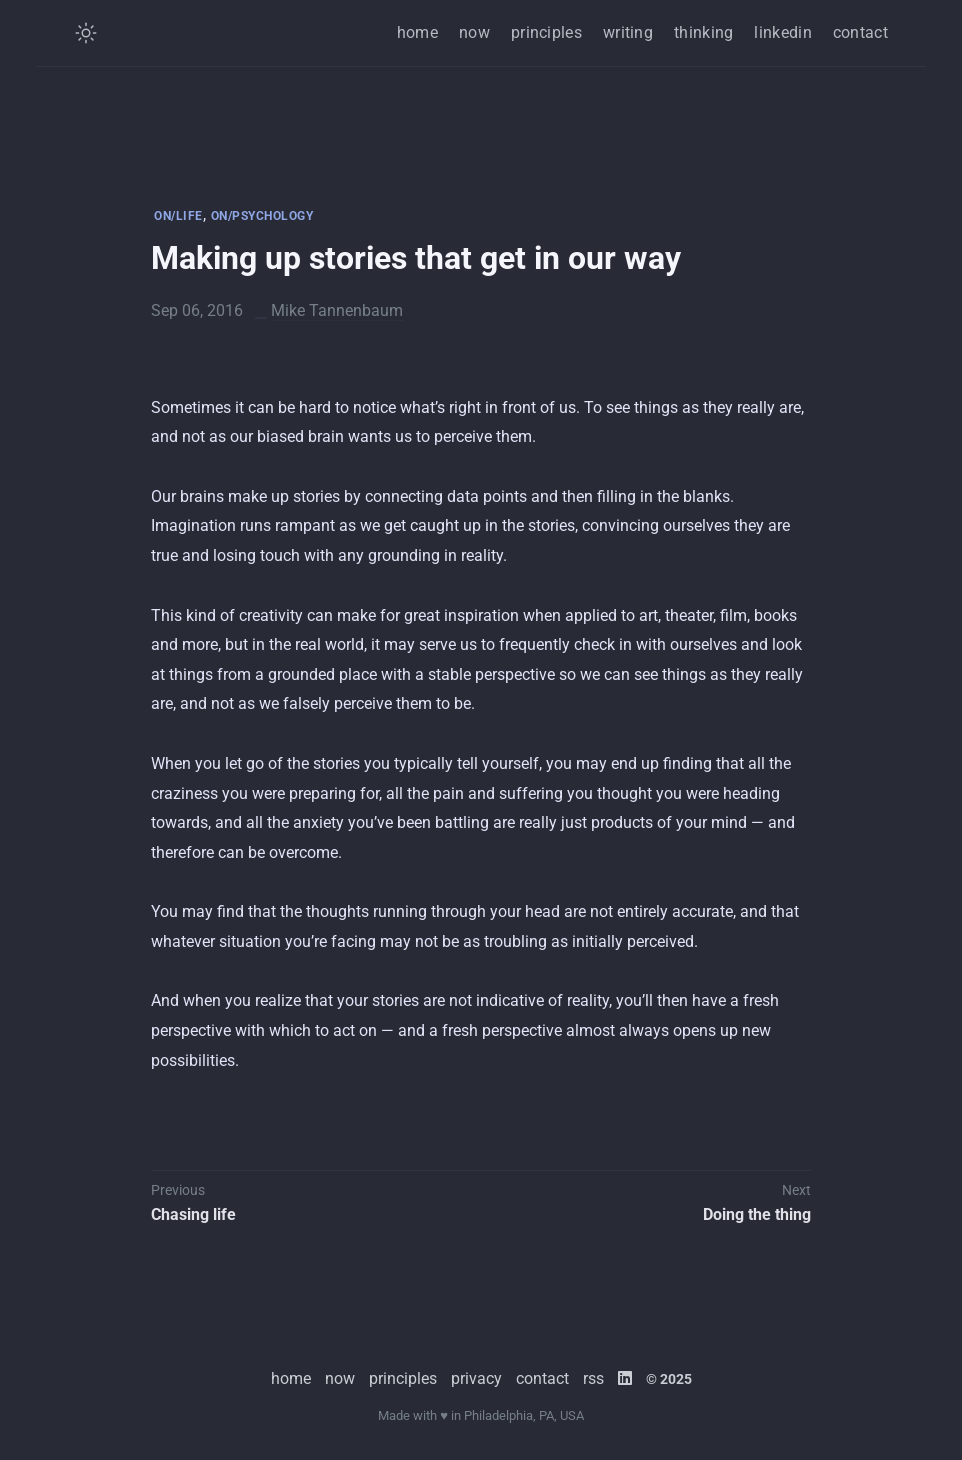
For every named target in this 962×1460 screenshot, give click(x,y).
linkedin (782, 32)
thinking (703, 32)
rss (593, 1378)
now (474, 32)
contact (860, 32)
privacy (476, 1378)
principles (546, 32)
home (417, 32)
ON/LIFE (178, 216)
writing (628, 32)
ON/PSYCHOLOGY (262, 216)
